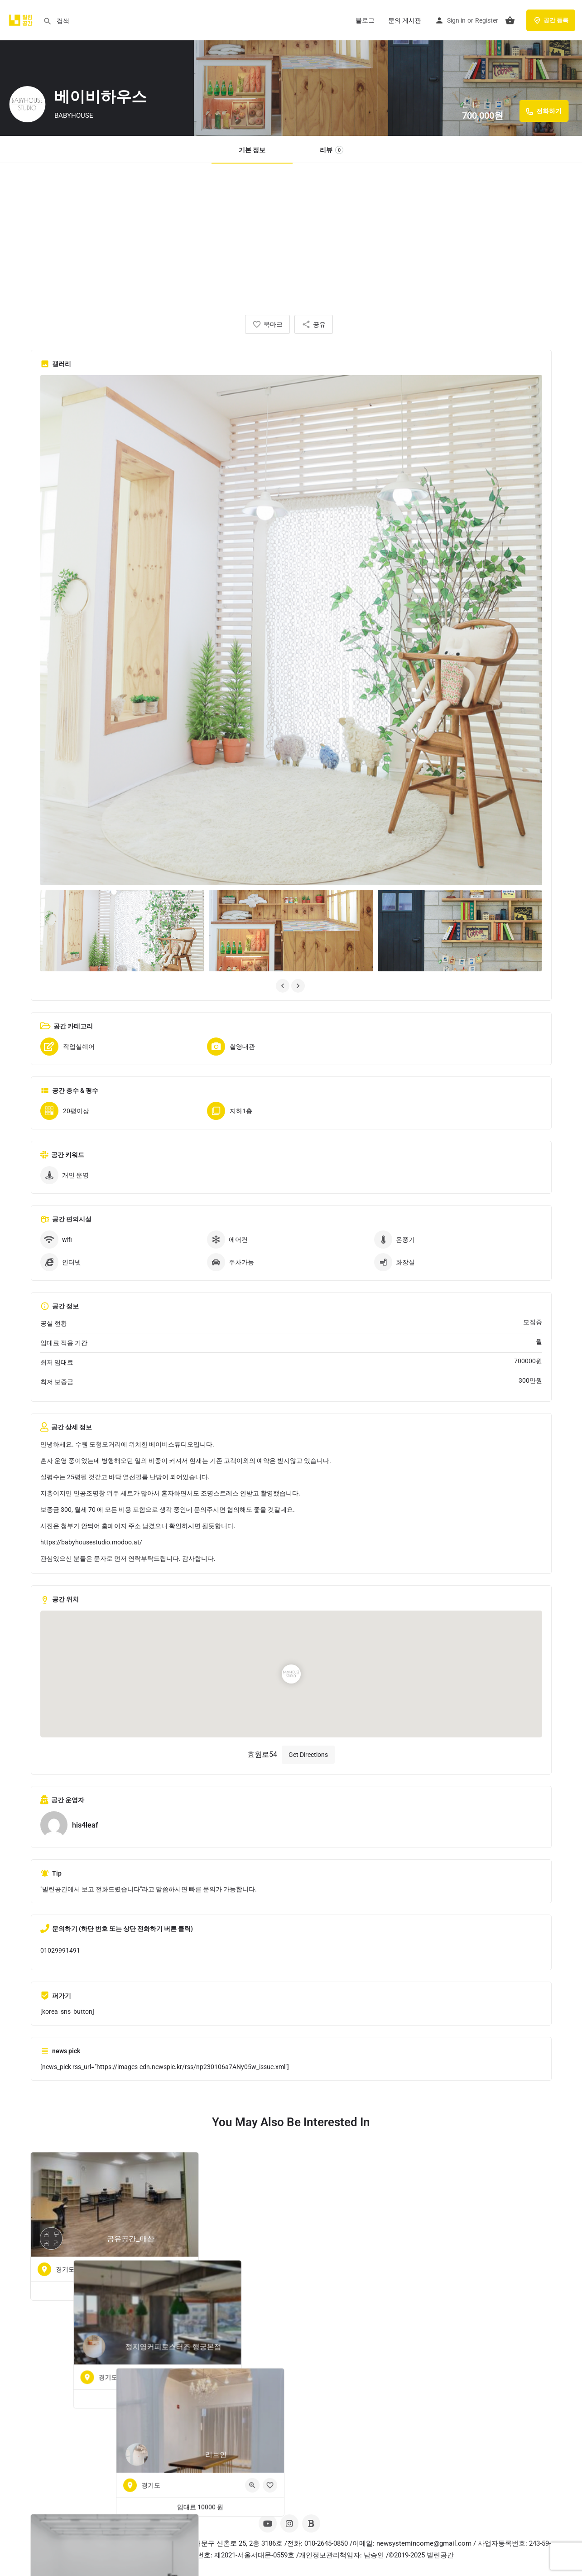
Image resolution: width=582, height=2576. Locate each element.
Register (486, 20)
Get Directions (308, 1754)
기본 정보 (252, 150)
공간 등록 (550, 20)
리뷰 (331, 150)
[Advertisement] (291, 231)
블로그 (365, 20)
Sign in (456, 20)
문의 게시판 (404, 20)
